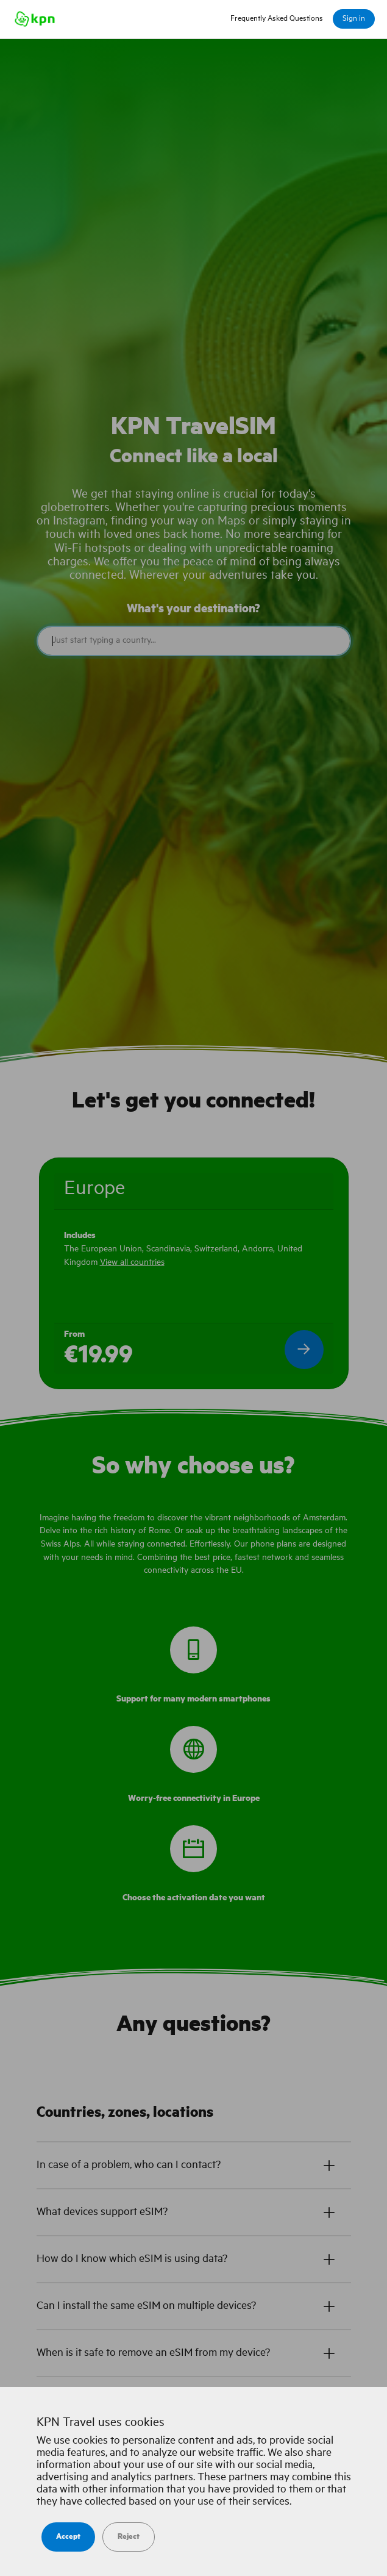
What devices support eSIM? (102, 2212)
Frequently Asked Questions (276, 18)
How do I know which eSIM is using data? (132, 2259)
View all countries (132, 1262)
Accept (68, 2536)
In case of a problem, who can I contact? (129, 2165)
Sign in (354, 18)
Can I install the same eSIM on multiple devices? (146, 2306)
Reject (129, 2536)
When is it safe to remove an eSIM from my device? (153, 2353)
